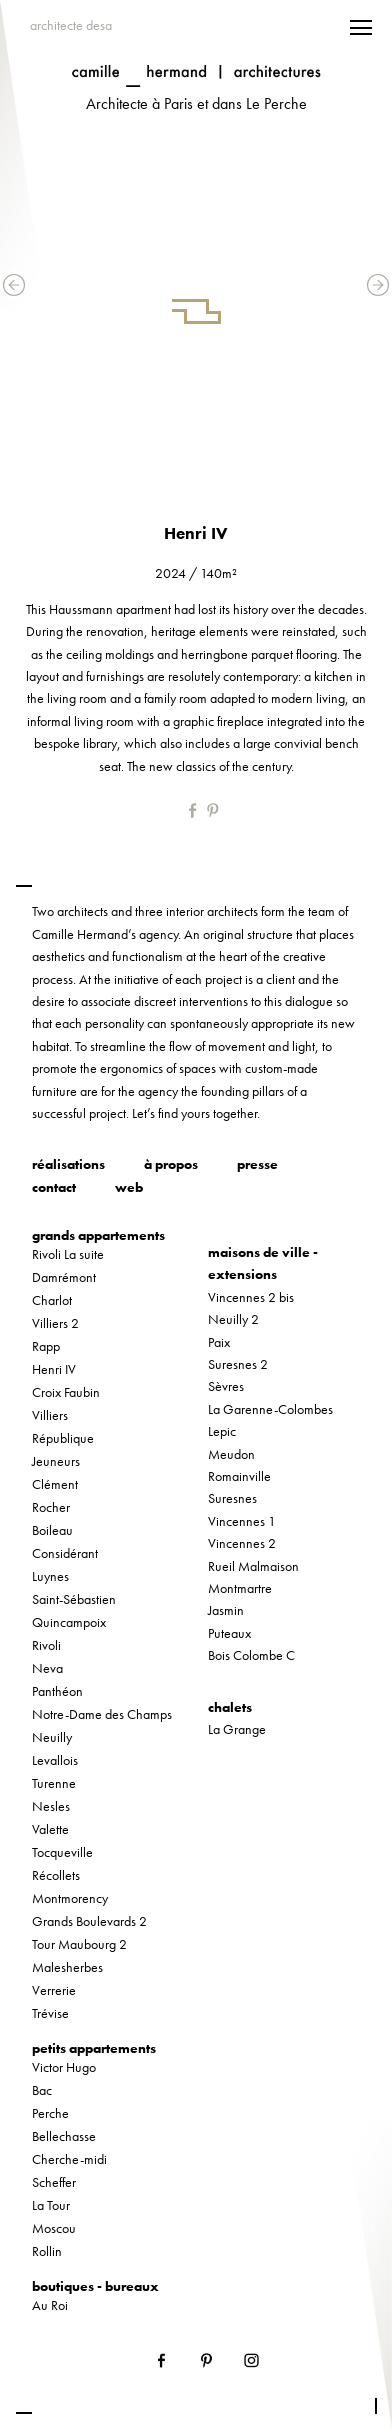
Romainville (239, 1476)
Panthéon (57, 1691)
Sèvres (226, 1386)
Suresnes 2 (238, 1364)
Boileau (52, 1530)
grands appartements (98, 1235)
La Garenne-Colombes (270, 1409)
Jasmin (226, 1610)
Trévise (50, 2013)
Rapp (46, 1346)
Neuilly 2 (233, 1319)
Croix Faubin (66, 1392)
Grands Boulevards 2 (89, 1921)
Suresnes (232, 1498)
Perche (50, 2113)
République (63, 1438)
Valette (50, 1829)
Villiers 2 (55, 1323)
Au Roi (50, 2305)
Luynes (50, 1576)
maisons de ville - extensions (263, 1263)
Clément (55, 1484)
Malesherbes (67, 1967)
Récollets (56, 1875)
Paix (219, 1342)
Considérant (65, 1553)
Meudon (231, 1454)
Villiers (50, 1415)
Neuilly (52, 1737)
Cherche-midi (69, 2159)
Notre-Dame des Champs (102, 1714)
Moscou (54, 2228)
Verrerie (54, 1990)
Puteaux (229, 1633)
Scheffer (54, 2182)
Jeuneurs (56, 1461)
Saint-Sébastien (74, 1599)
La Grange (237, 1729)
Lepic (222, 1431)
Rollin (47, 2251)
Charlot (52, 1300)
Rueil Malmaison (253, 1566)
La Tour (51, 2205)
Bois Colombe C (251, 1655)
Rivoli (46, 1645)
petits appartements (94, 2048)
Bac (42, 2090)
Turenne (54, 1783)
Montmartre (240, 1588)
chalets (230, 1707)
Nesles (51, 1806)
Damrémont (64, 1277)
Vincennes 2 (242, 1543)
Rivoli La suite (68, 1254)
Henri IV (54, 1369)
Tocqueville (62, 1852)
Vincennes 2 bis (251, 1297)
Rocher (51, 1507)
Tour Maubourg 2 (79, 1944)
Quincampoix (69, 1622)
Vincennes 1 (242, 1521)
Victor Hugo (64, 2067)
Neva (47, 1668)
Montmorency (70, 1898)
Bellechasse (64, 2136)
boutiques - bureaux (95, 2286)
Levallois (55, 1760)
